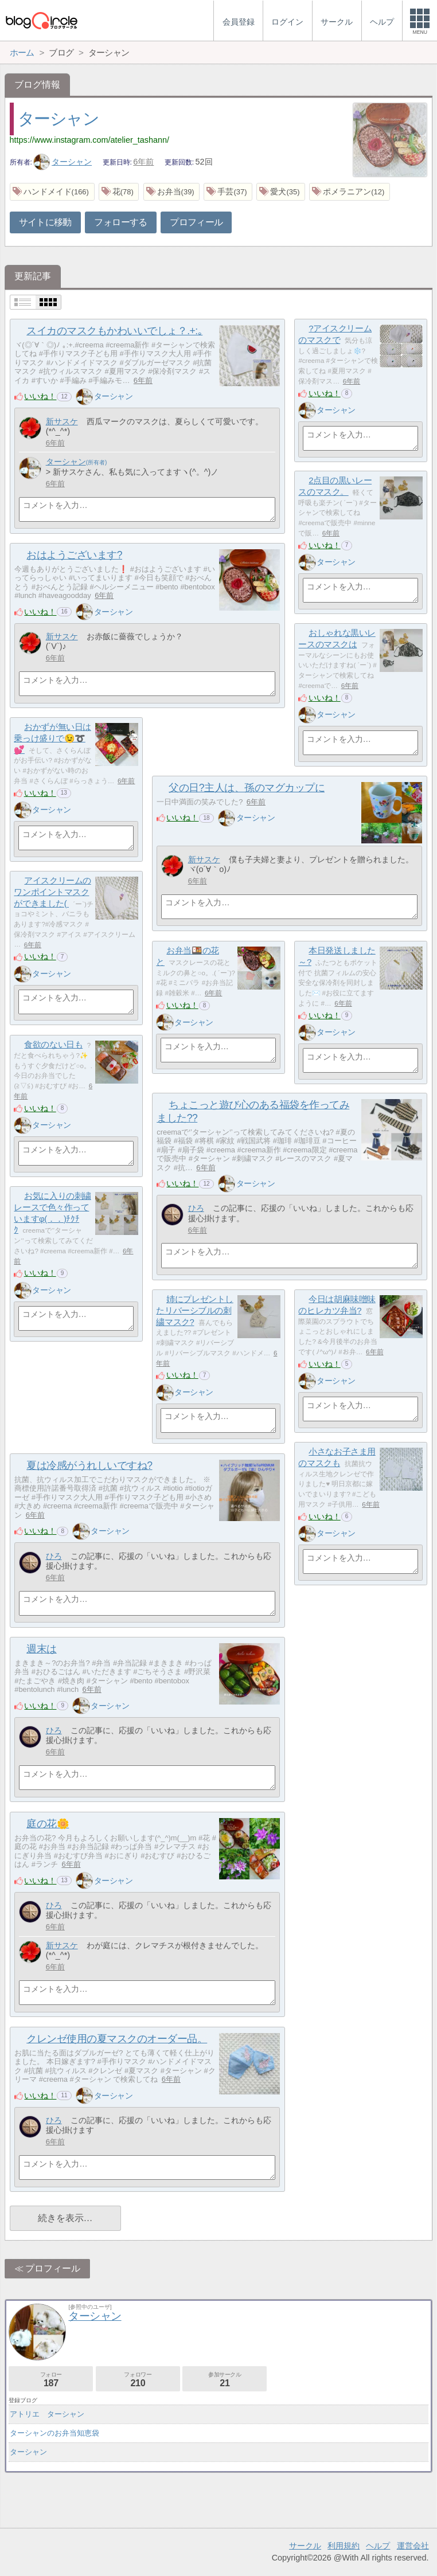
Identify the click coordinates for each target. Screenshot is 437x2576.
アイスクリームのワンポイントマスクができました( (52, 891)
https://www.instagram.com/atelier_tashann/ (89, 139)
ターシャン (58, 119)
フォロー (51, 2379)
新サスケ (62, 421)
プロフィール (196, 222)
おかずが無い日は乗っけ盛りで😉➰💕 (52, 738)
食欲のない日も (53, 1044)
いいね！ (40, 396)
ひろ (196, 1208)
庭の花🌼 (47, 1824)
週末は (41, 1649)
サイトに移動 (45, 222)
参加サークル (224, 2379)
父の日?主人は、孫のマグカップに (247, 787)
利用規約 (343, 2545)
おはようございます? (74, 555)
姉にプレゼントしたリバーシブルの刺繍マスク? (194, 1310)
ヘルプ (378, 2545)
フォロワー (138, 2379)
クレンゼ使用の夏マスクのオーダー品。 (116, 2039)
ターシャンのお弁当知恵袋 (54, 2433)
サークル (305, 2545)
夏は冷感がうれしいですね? (89, 1465)
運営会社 (413, 2545)
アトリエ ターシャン (47, 2414)
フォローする (120, 222)
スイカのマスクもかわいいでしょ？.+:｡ (114, 331)
